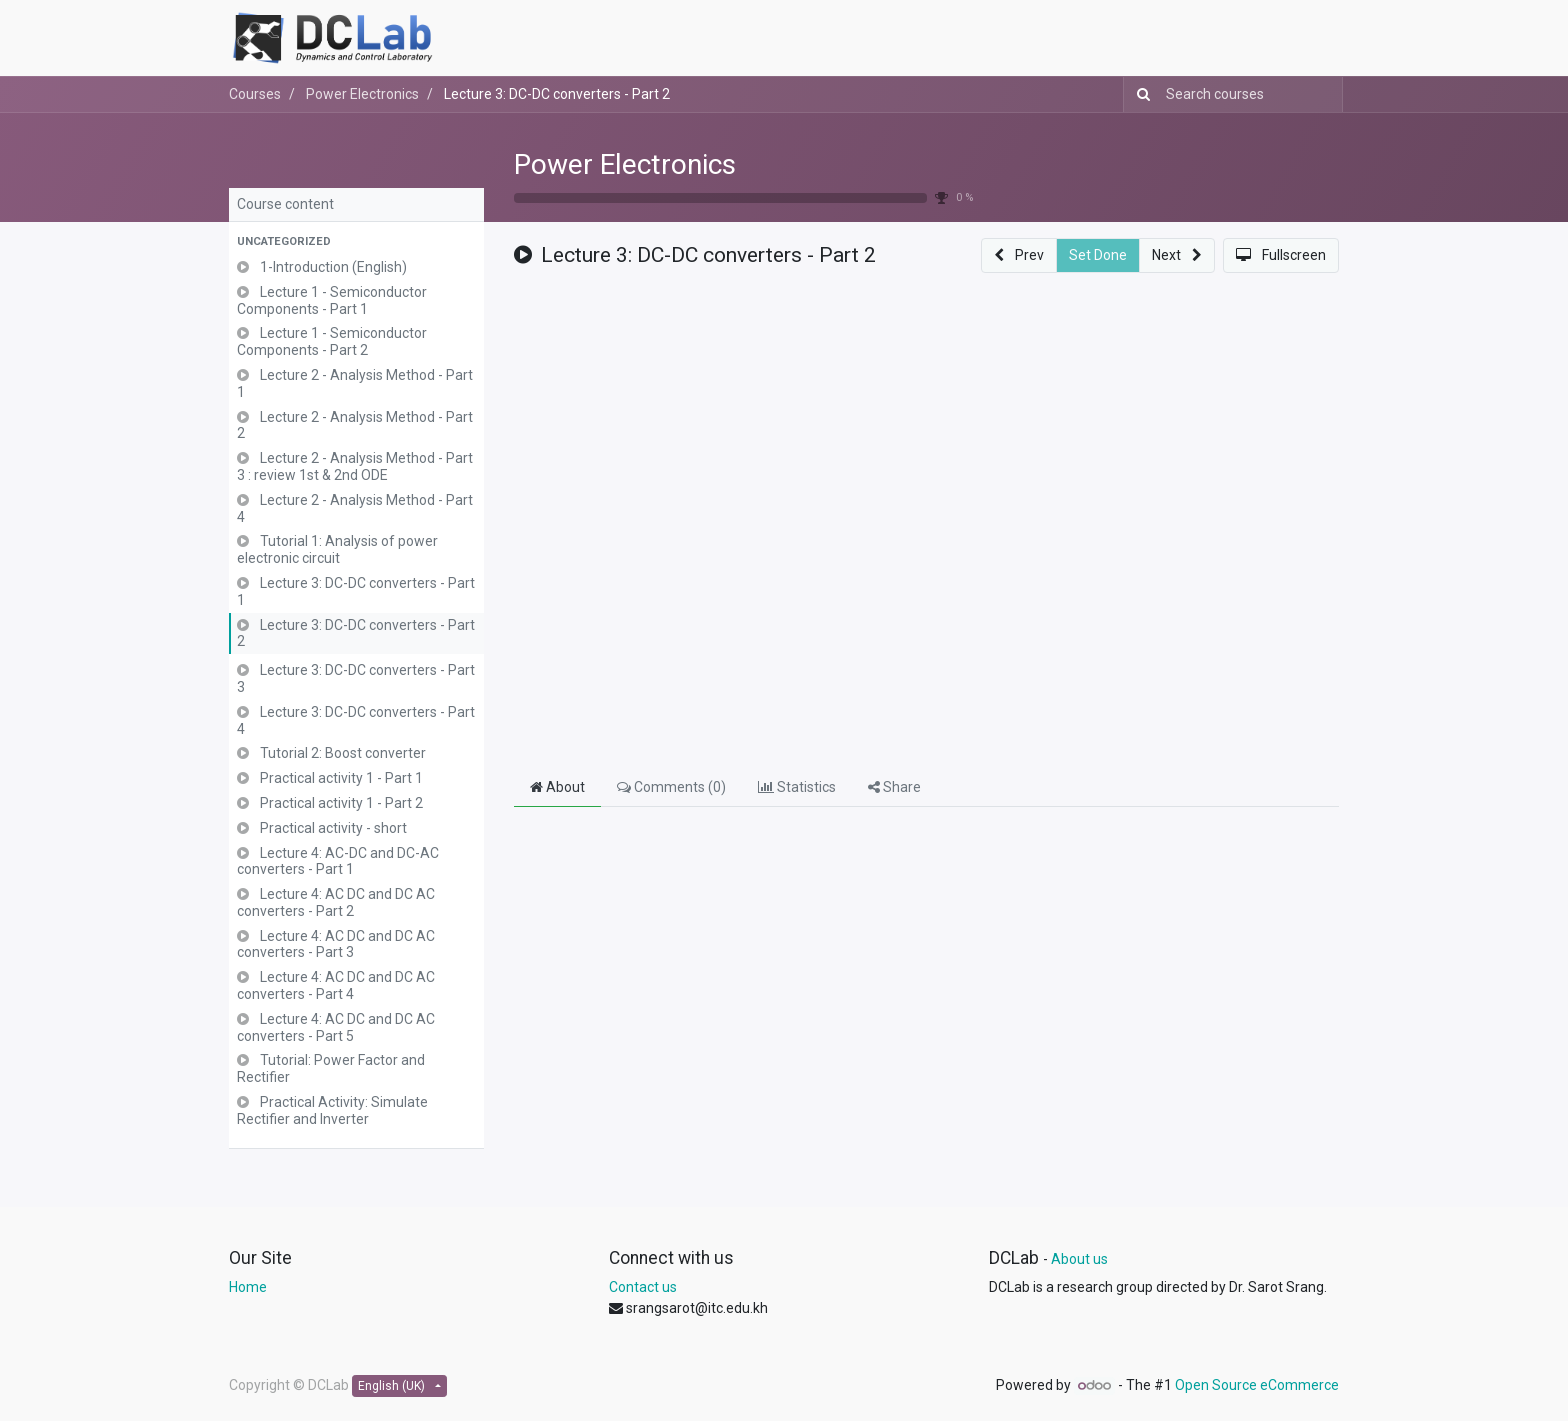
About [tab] (557, 787)
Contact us (643, 1287)
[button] (356, 242)
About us (1079, 1259)
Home (248, 1287)
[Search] (1139, 94)
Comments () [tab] (671, 787)
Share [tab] (894, 787)
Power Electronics (625, 164)
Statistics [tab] (797, 787)
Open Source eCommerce (1257, 1385)
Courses (255, 94)
